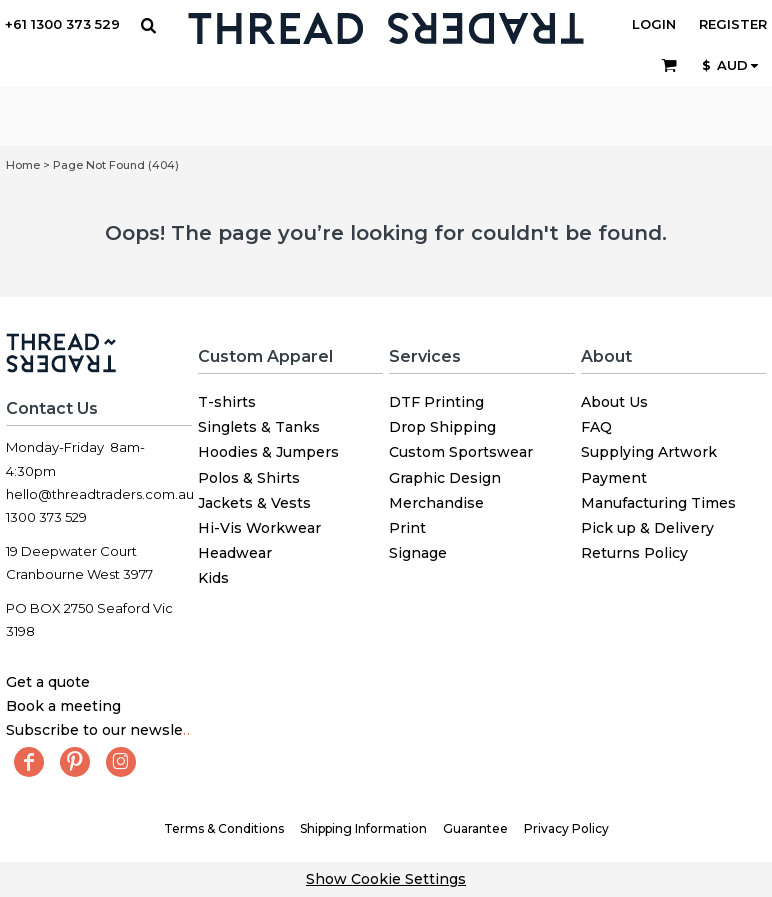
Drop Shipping (442, 427)
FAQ (596, 427)
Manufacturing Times (658, 503)
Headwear (235, 553)
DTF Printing (436, 402)
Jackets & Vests (254, 503)
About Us (614, 402)
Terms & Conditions (224, 828)
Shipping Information (363, 828)
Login (654, 24)
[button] (148, 25)
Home (23, 165)
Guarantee (475, 828)
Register (733, 24)
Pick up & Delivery (647, 528)
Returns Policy (634, 553)
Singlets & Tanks (259, 427)
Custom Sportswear (461, 452)
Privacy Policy (566, 828)
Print (407, 528)
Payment (614, 478)
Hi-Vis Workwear (259, 528)
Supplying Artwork (649, 452)
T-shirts (227, 402)
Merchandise (436, 503)
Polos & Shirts (249, 478)
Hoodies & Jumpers (268, 452)
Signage (418, 553)
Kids (213, 578)
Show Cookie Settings (386, 879)
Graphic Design (445, 478)
